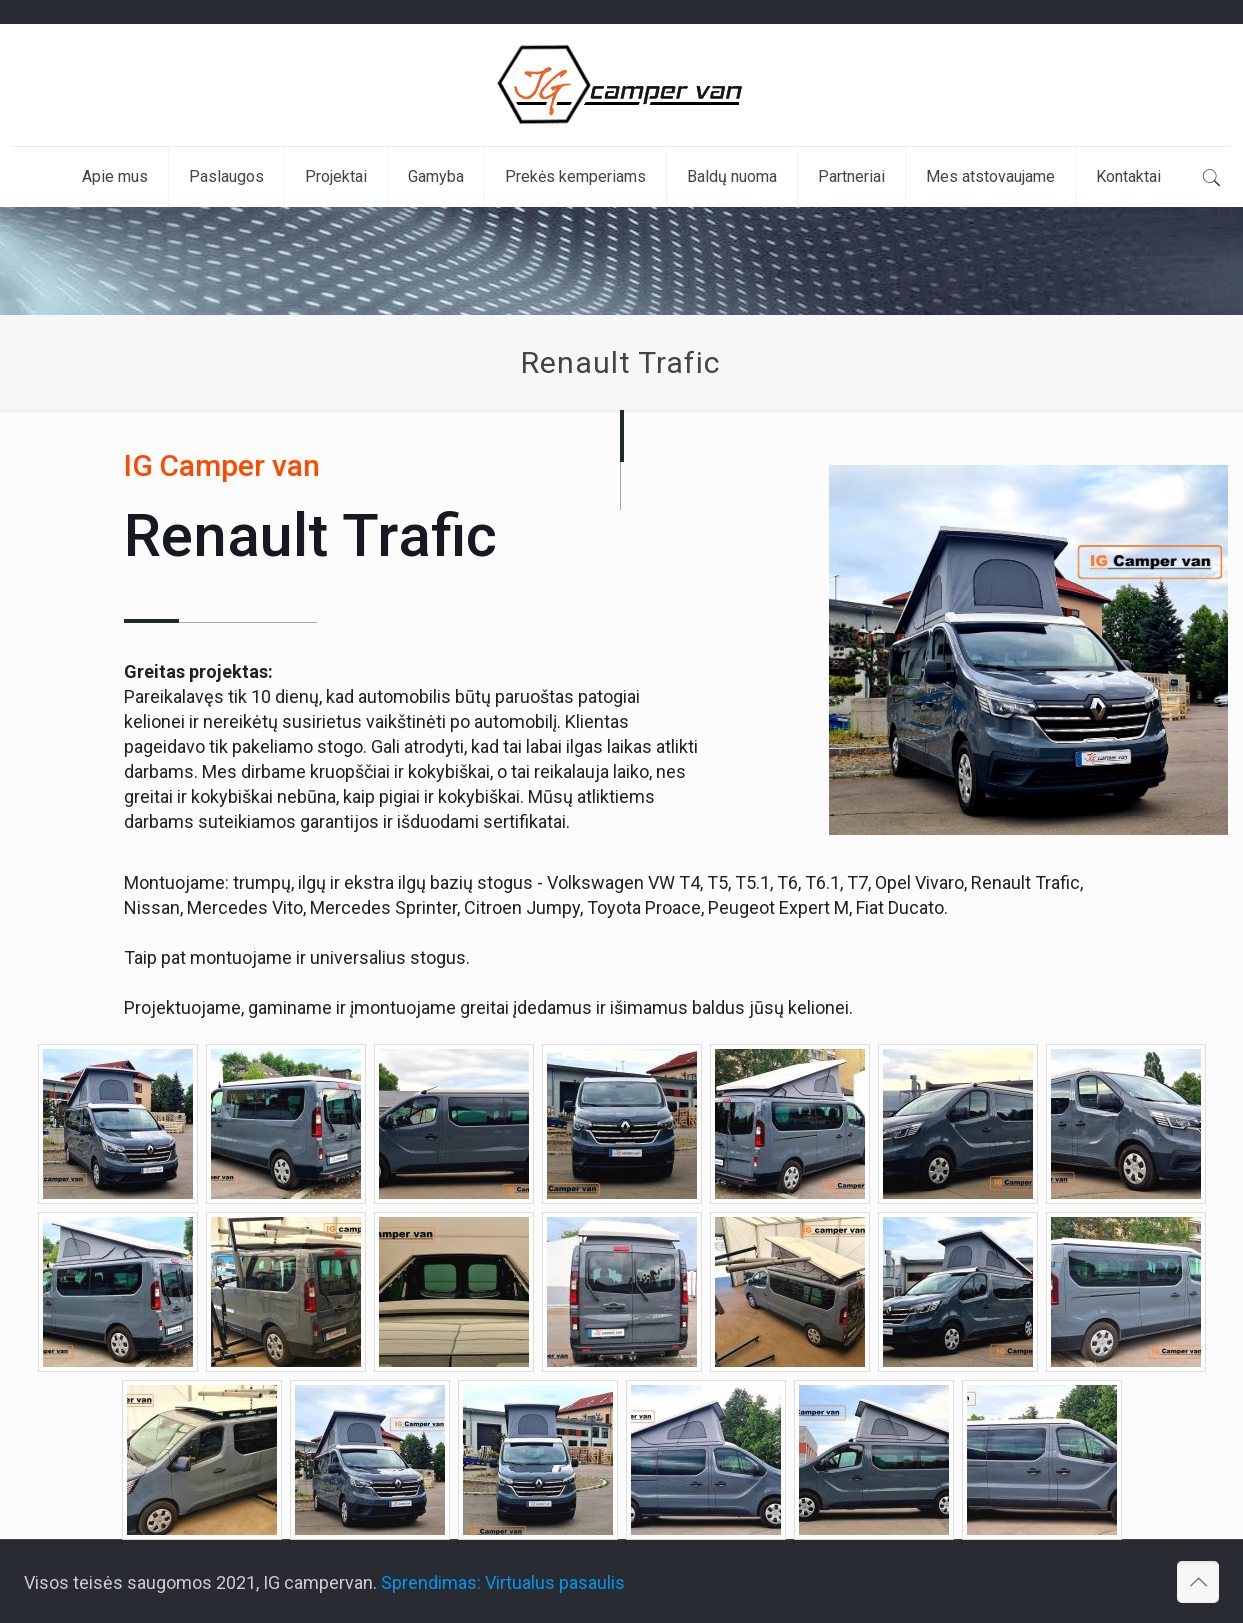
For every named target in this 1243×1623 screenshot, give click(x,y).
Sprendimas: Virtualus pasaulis (503, 1582)
